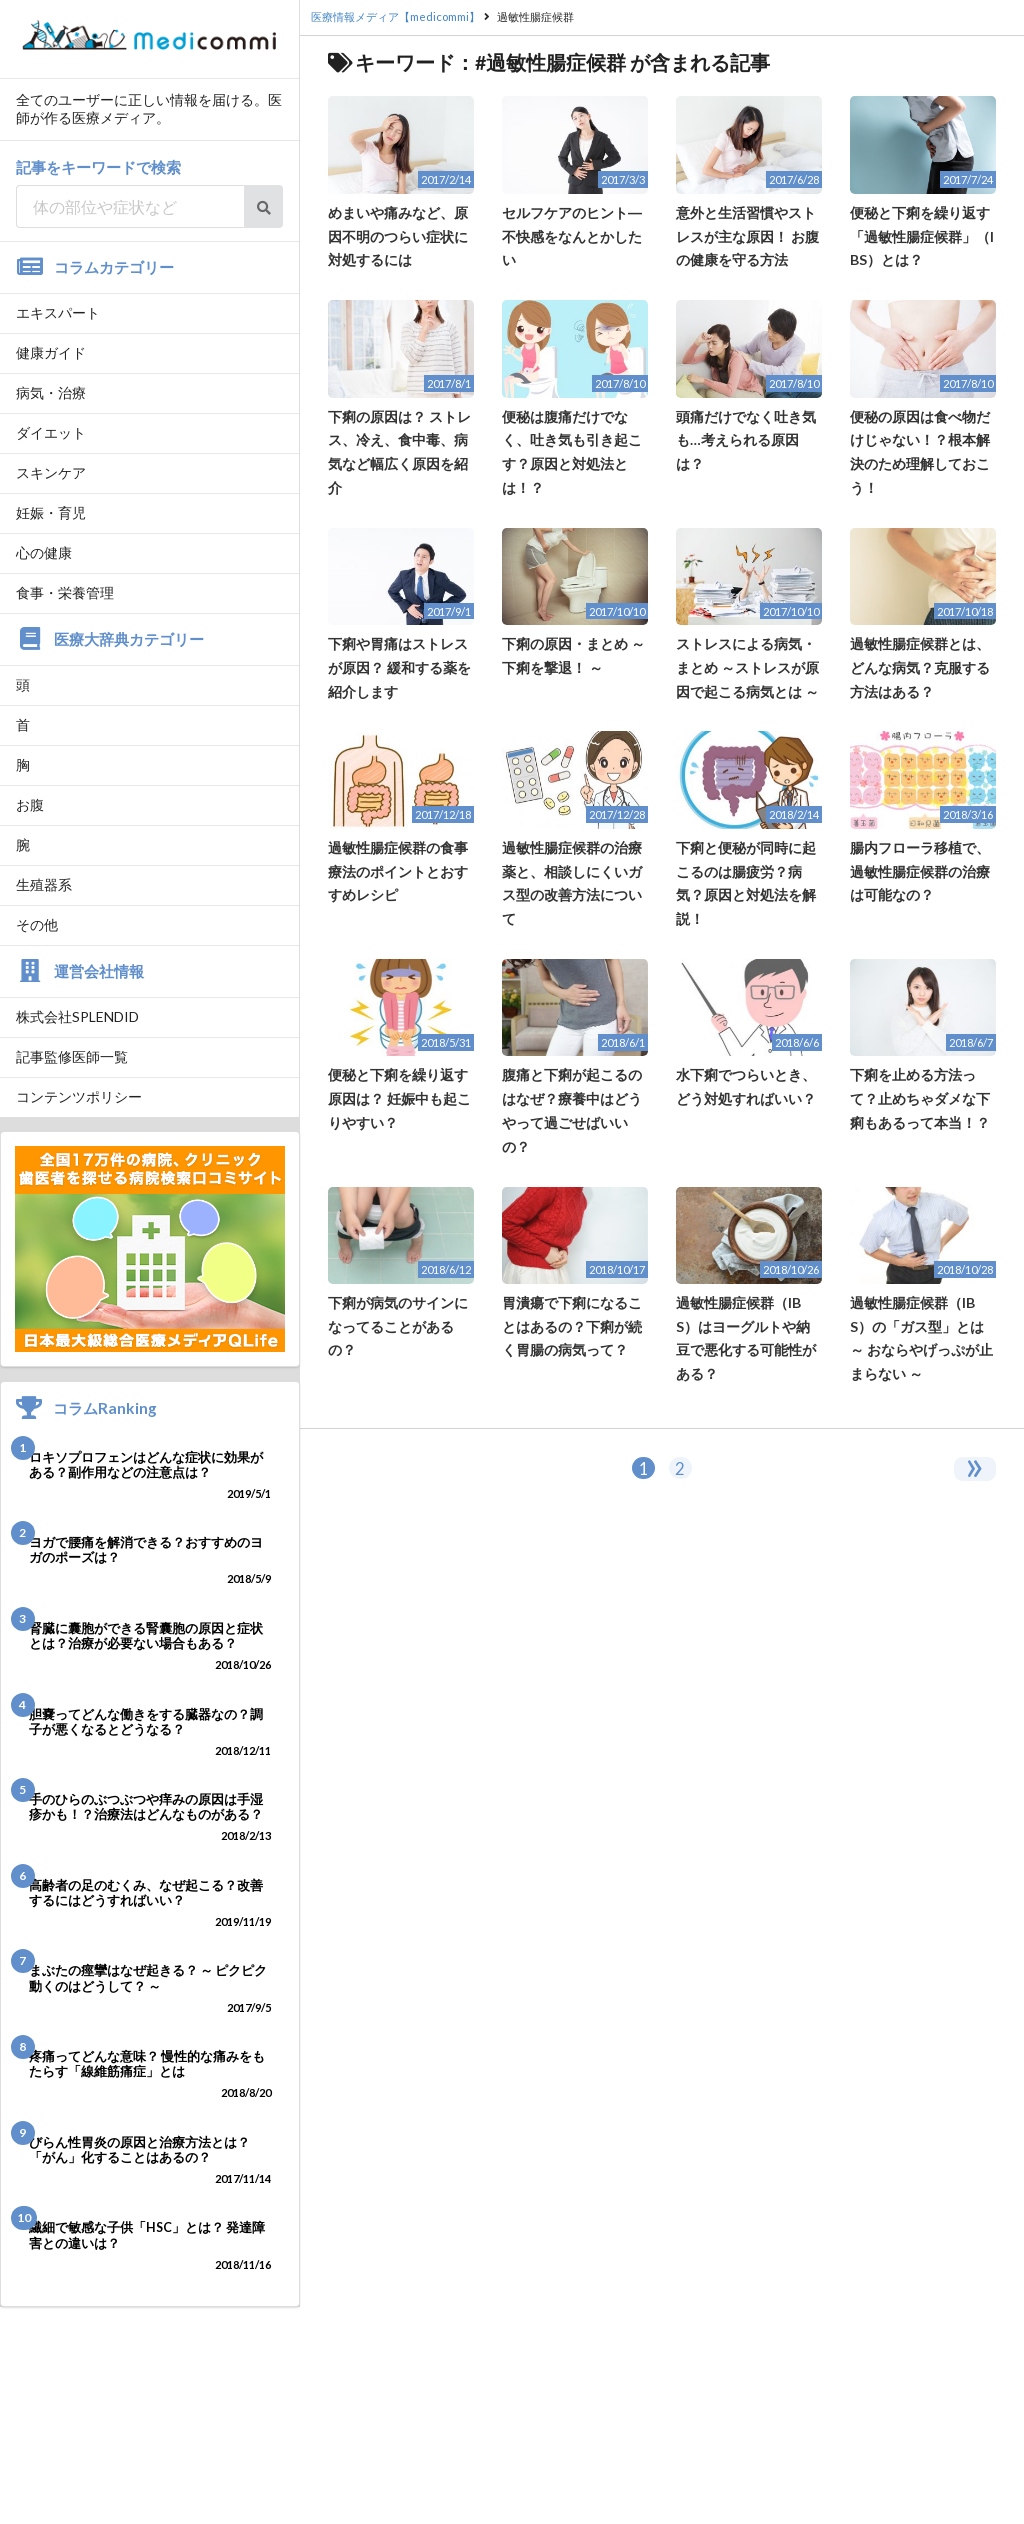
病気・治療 (51, 392)
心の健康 (44, 552)
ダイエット (51, 432)
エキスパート (58, 312)
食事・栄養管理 (65, 592)
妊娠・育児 (51, 512)
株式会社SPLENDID (77, 1016)
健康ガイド (51, 352)
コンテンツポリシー (79, 1096)
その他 (37, 924)
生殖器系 (44, 884)
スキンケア (51, 472)
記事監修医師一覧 (72, 1056)
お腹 (30, 804)
